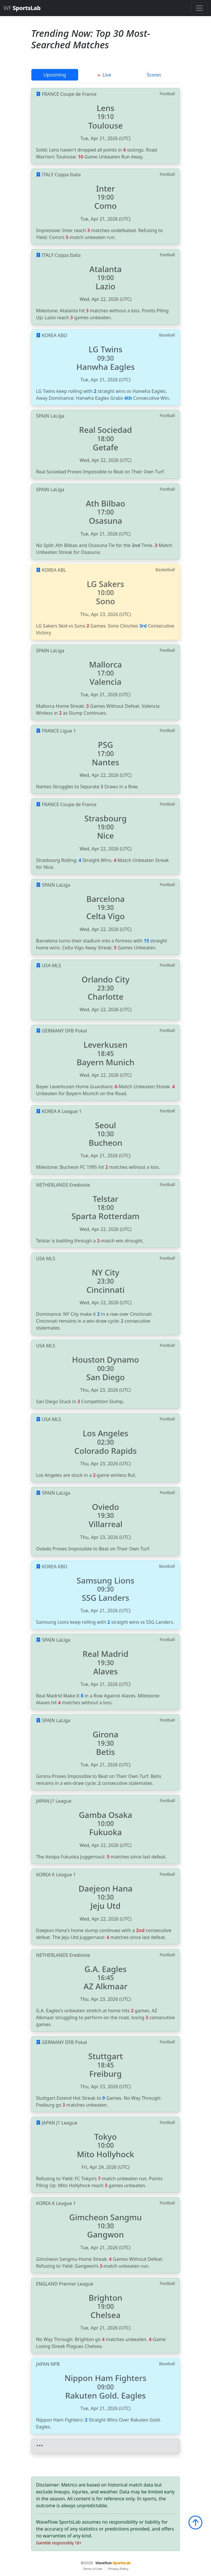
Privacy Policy (118, 2569)
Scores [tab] (154, 75)
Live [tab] (104, 75)
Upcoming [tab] (55, 75)
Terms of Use (92, 2569)
